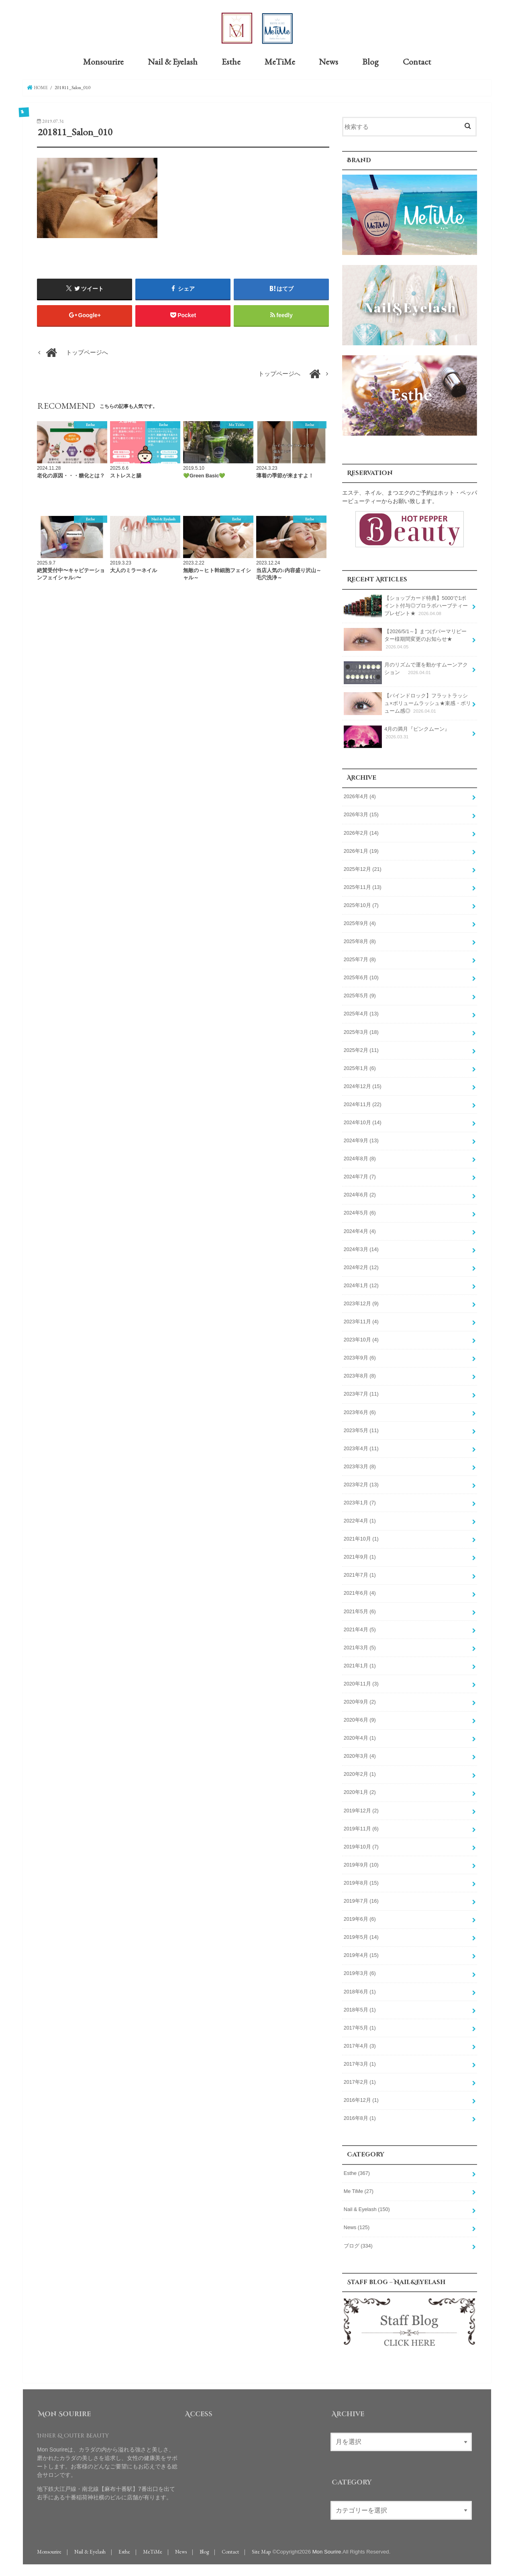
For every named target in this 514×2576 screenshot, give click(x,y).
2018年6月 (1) (360, 1990)
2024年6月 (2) (360, 1193)
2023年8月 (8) (360, 1374)
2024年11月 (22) (362, 1103)
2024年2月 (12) (361, 1266)
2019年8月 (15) (361, 1881)
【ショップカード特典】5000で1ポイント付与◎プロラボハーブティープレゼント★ (406, 604)
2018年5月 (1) (360, 2008)
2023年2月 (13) (361, 1483)
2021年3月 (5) (360, 1646)
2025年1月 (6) (360, 1067)
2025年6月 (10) (361, 976)
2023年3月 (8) (360, 1465)
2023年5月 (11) (361, 1429)
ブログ (358, 2244)
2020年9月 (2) (360, 1700)
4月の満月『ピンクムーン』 (397, 734)
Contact (417, 61)
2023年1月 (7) (360, 1501)
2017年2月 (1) (360, 2080)
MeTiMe (280, 61)
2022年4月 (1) (360, 1519)
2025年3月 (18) (361, 1030)
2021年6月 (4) (360, 1591)
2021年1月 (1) (360, 1664)
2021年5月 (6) (360, 1609)
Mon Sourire (326, 2550)
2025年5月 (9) (360, 994)
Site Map (261, 2550)
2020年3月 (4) (360, 1754)
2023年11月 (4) (361, 1320)
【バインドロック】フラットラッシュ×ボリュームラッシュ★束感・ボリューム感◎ (407, 702)
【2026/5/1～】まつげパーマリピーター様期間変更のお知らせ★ (405, 637)
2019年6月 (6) (360, 1917)
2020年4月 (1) (360, 1736)
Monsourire (103, 61)
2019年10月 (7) (361, 1845)
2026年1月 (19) (361, 849)
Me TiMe (358, 2190)
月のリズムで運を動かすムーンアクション (406, 670)
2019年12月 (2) (361, 1809)
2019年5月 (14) (361, 1935)
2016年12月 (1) (361, 2098)
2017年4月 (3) (360, 2044)
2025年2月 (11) (361, 1049)
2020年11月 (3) (361, 1682)
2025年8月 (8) (360, 940)
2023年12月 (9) (361, 1302)
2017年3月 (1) (360, 2062)
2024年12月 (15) (362, 1085)
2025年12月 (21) (362, 867)
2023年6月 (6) (360, 1410)
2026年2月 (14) (361, 831)
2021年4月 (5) (360, 1628)
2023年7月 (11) (361, 1392)
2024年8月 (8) (360, 1157)
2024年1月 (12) (361, 1284)
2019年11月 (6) (361, 1827)
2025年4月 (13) (361, 1012)
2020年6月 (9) (360, 1718)
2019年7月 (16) (361, 1899)
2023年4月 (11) (361, 1447)
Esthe (231, 61)
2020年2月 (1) (360, 1772)
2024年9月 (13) (361, 1139)
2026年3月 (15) (361, 813)
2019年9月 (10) (361, 1863)
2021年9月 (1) (360, 1555)
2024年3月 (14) (361, 1248)
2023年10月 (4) (361, 1338)
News (328, 61)
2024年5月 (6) (360, 1211)
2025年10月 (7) (361, 904)
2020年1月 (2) (360, 1790)
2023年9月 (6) (360, 1356)
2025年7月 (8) (360, 958)
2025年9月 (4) (360, 922)
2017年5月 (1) (360, 2026)
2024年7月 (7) (360, 1175)
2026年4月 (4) (360, 795)
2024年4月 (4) (360, 1230)
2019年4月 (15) (361, 1953)
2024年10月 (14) (362, 1121)
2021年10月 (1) (361, 1537)
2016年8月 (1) (360, 2116)
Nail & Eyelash (173, 61)
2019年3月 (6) (360, 1972)
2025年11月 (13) (362, 886)
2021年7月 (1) (360, 1573)
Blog (370, 61)
